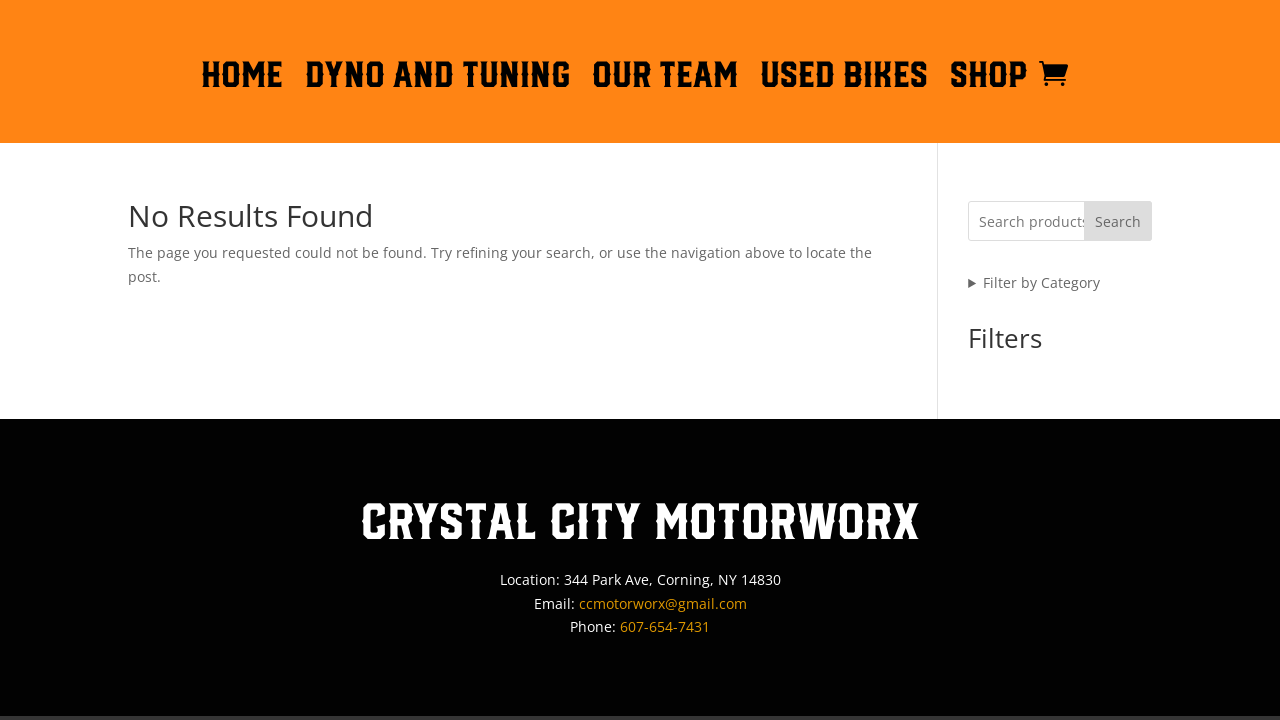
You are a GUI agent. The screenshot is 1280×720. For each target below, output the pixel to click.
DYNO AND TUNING (437, 78)
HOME (242, 78)
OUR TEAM (665, 78)
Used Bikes (844, 78)
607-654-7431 (665, 626)
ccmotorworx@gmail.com (663, 603)
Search (1118, 221)
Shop (989, 78)
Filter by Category (1041, 282)
